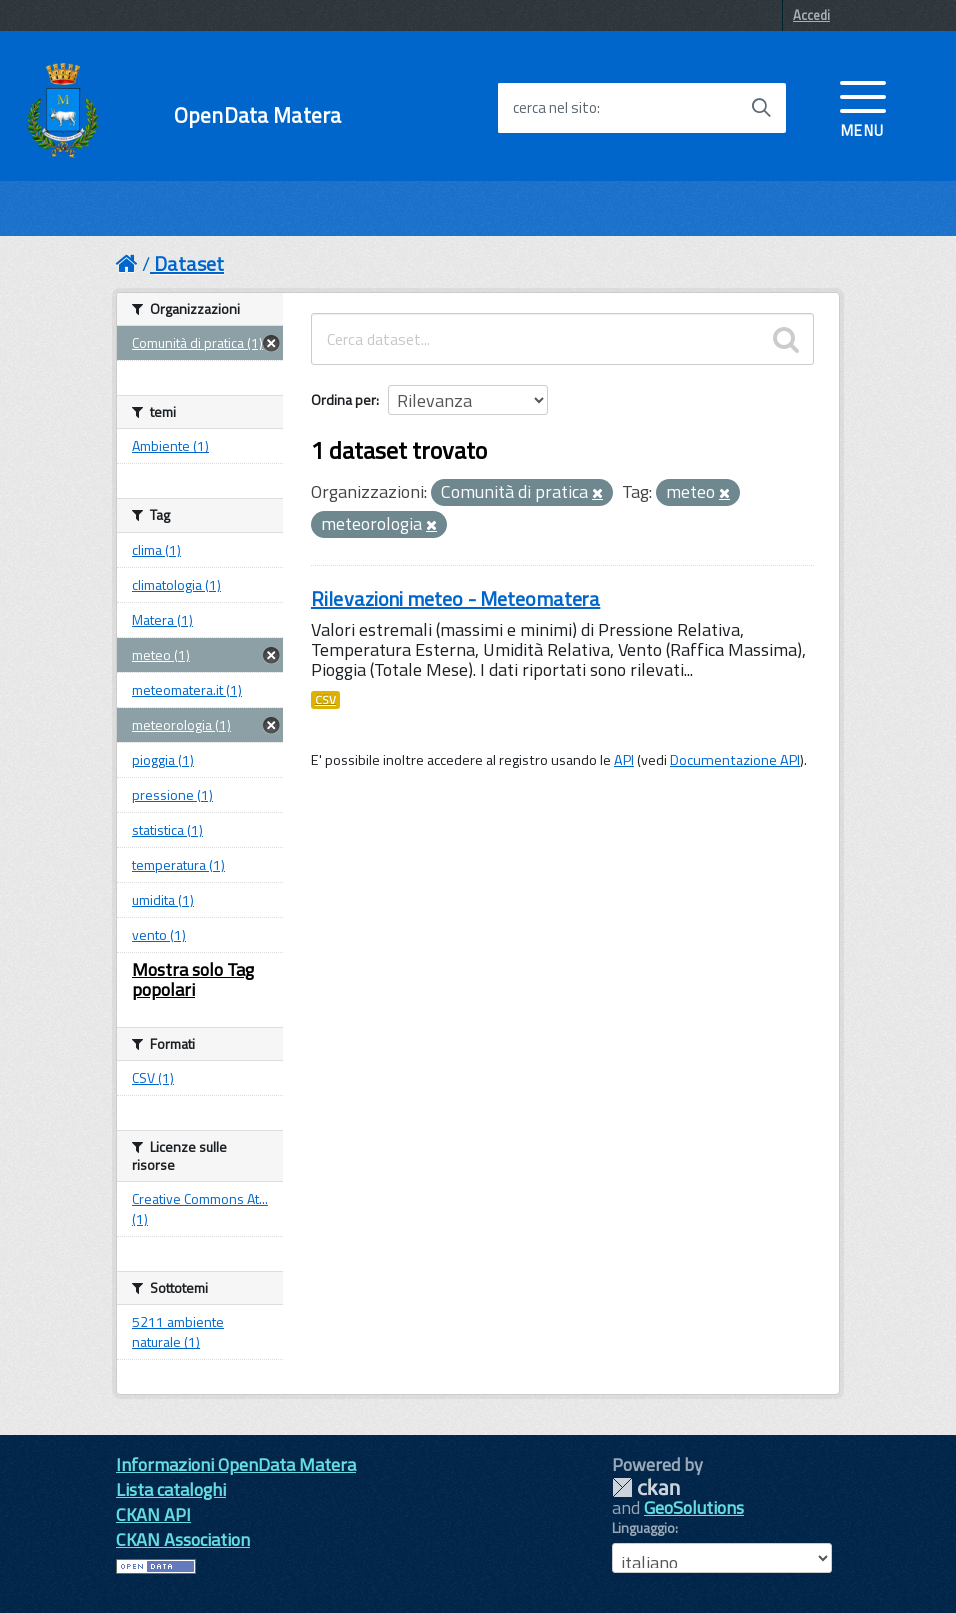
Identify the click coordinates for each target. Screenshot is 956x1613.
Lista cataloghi (171, 1489)
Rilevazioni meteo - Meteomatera (455, 598)
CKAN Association (183, 1539)
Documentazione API (735, 760)
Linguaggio (643, 1528)
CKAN (646, 1487)
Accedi (811, 15)
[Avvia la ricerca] (761, 108)
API (624, 760)
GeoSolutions (694, 1507)
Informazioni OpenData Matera (236, 1464)
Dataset (189, 263)
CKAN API (153, 1514)
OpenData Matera (257, 115)
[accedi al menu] (863, 107)
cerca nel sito (555, 108)
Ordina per (343, 399)
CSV (325, 700)
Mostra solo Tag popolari (193, 979)
